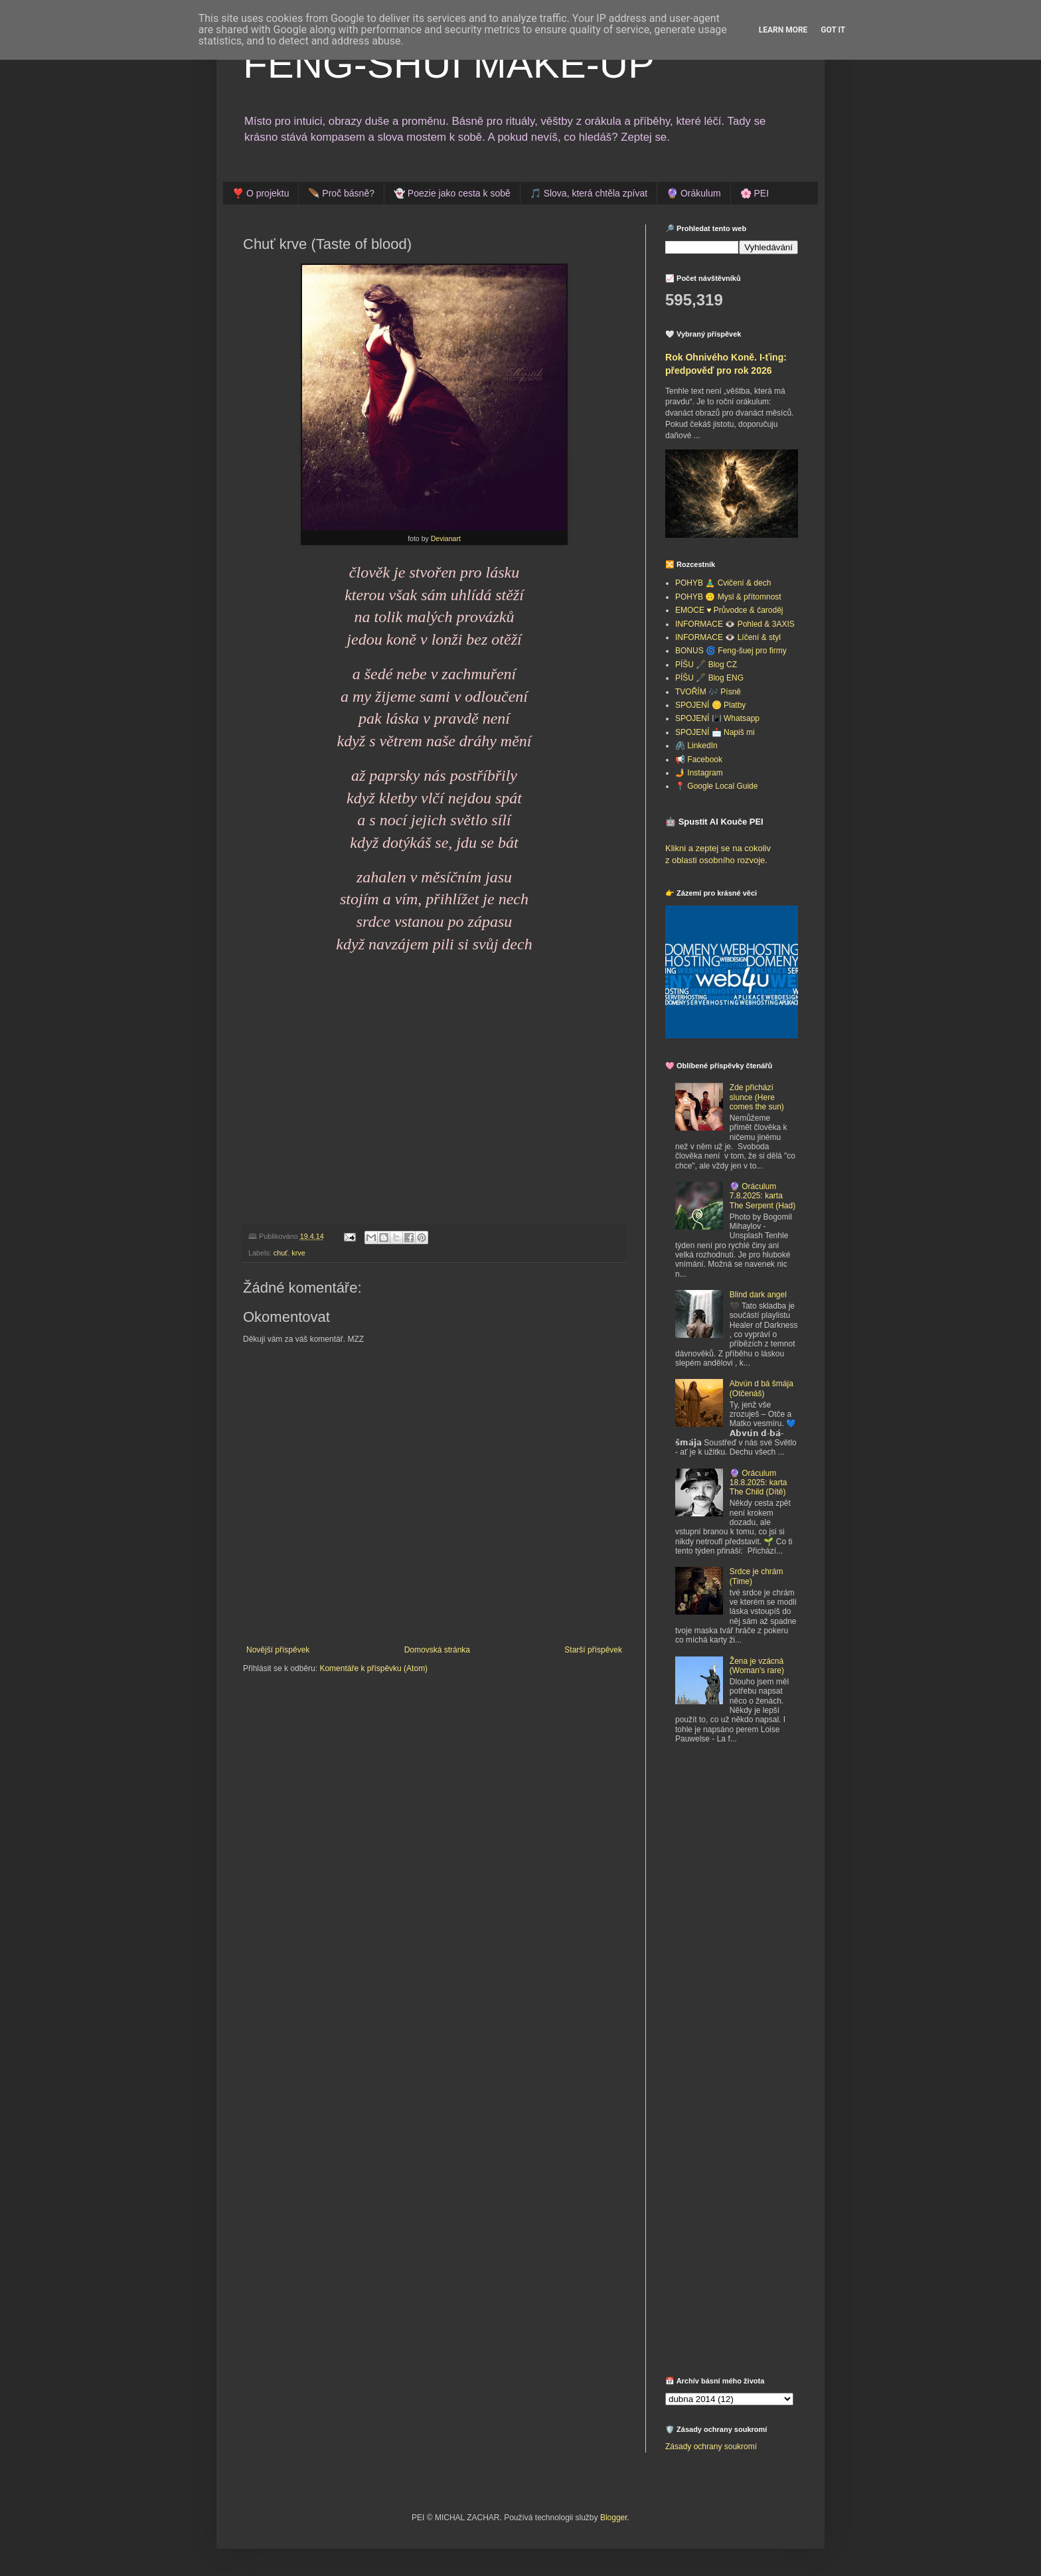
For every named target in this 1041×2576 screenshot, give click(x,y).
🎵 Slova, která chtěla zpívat (588, 193)
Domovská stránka (437, 1649)
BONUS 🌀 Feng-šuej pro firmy (731, 650)
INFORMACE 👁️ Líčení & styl (728, 637)
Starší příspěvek (593, 1649)
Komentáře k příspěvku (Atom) (373, 1668)
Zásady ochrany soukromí (711, 2446)
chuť (280, 1253)
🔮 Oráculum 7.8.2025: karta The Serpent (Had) (762, 1196)
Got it (833, 30)
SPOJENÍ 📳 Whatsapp (717, 718)
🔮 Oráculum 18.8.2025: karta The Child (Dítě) (758, 1483)
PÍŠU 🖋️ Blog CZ (706, 664)
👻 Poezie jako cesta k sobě (452, 193)
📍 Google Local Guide (716, 786)
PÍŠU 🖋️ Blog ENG (709, 678)
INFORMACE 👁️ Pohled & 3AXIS (735, 624)
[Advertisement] (748, 1852)
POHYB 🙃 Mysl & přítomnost (728, 597)
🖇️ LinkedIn (696, 745)
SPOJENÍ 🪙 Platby (710, 705)
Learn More (783, 30)
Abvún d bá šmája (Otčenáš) (761, 1388)
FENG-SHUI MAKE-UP (449, 64)
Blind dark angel (758, 1294)
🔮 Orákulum (694, 193)
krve (298, 1253)
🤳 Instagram (699, 772)
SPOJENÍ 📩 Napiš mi (715, 732)
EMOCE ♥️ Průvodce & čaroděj (729, 610)
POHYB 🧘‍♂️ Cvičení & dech (723, 583)
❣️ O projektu (260, 193)
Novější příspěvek (277, 1649)
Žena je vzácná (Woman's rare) (757, 1665)
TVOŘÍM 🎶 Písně (708, 691)
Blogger (613, 2517)
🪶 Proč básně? (341, 193)
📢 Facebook (698, 759)
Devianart (446, 538)
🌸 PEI (754, 193)
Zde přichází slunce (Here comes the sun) (757, 1097)
